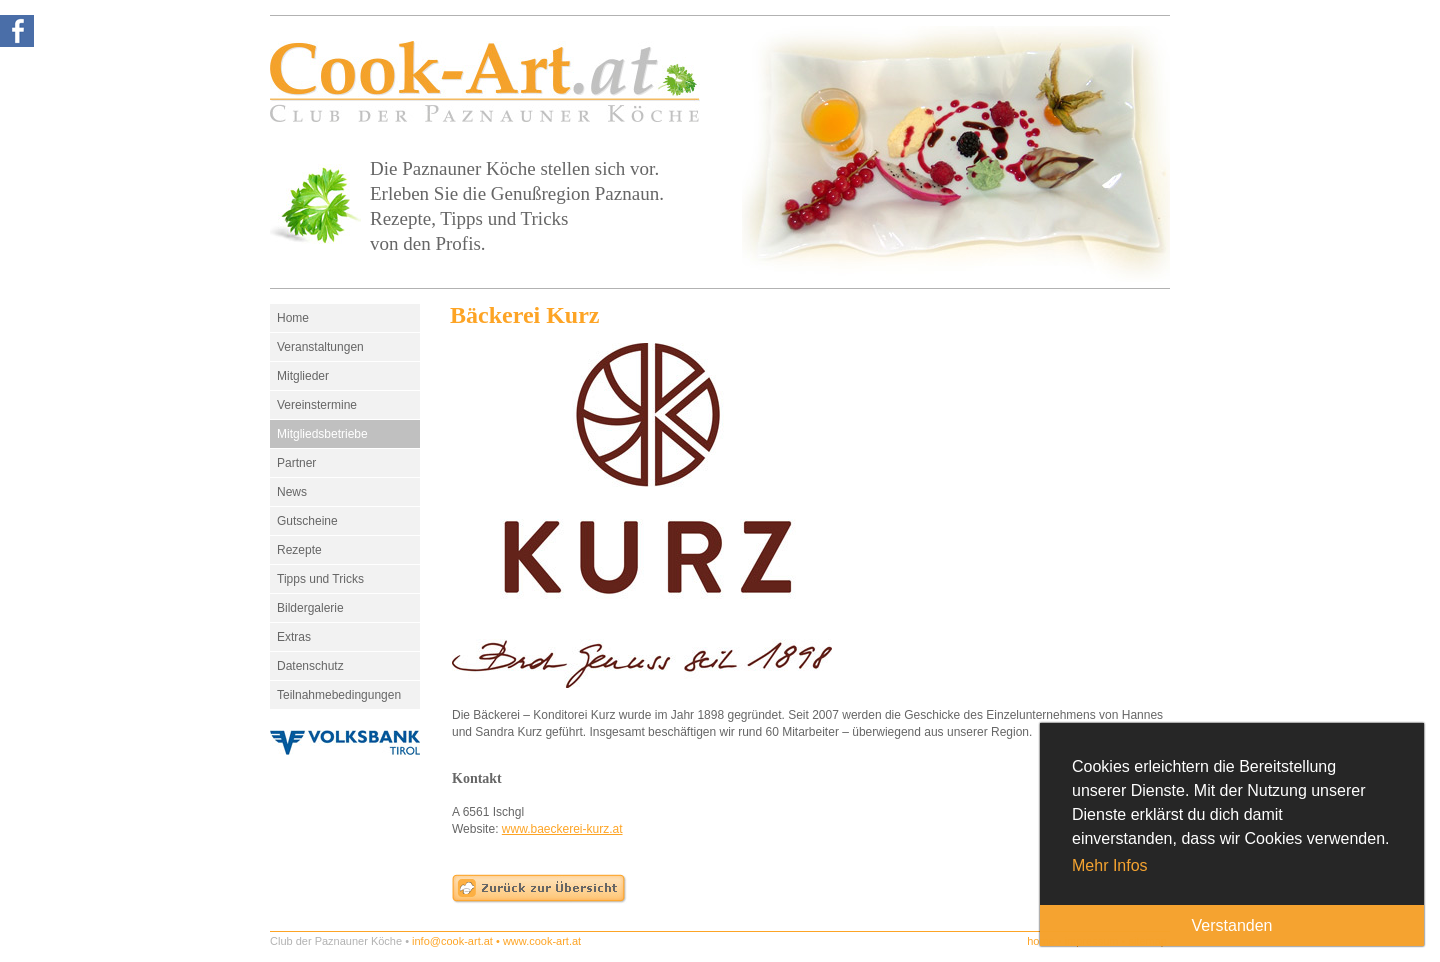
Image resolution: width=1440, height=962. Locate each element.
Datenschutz (310, 666)
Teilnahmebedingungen (339, 695)
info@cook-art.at (452, 941)
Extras (294, 637)
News (292, 492)
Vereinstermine (317, 405)
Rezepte (299, 550)
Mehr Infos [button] (1110, 865)
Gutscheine (307, 521)
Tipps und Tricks (320, 579)
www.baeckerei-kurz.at (562, 829)
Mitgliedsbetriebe (322, 434)
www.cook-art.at (542, 941)
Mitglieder (303, 376)
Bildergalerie (310, 608)
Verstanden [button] (1232, 925)
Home (293, 318)
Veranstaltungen (320, 347)
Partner (296, 463)
